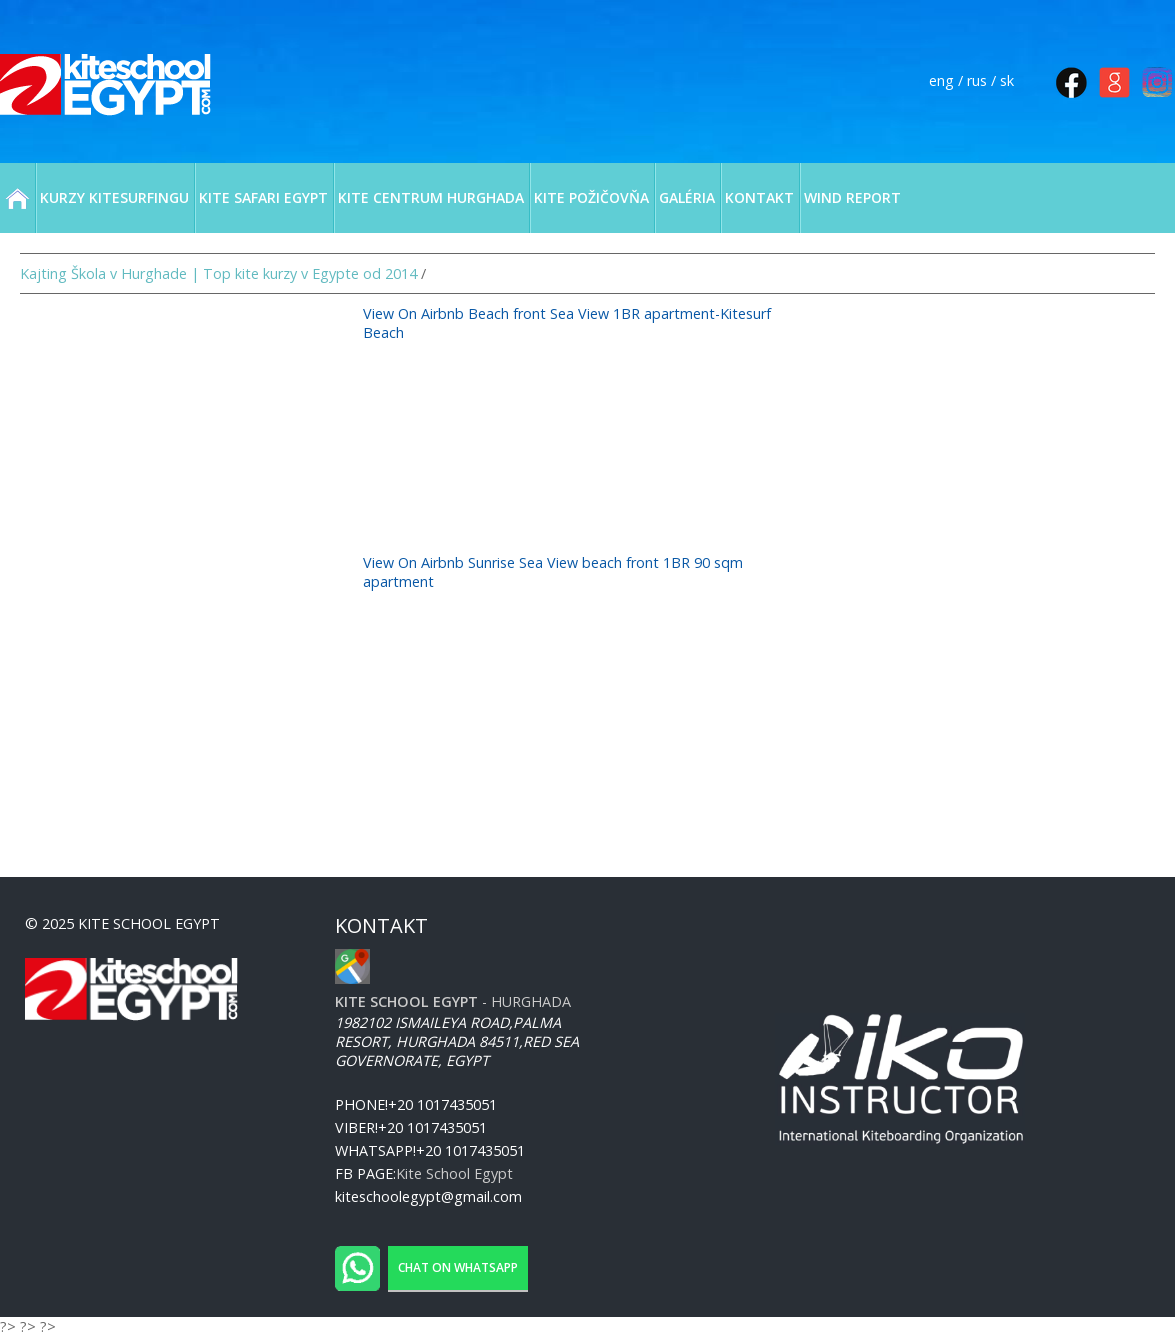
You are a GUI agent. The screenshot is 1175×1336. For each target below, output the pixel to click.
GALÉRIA (687, 197)
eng (941, 80)
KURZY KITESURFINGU (114, 197)
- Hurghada (453, 1001)
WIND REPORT (852, 197)
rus (977, 80)
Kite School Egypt (454, 1173)
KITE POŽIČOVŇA (591, 197)
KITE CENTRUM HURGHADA (431, 197)
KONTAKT (759, 197)
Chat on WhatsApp (458, 1267)
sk (1007, 80)
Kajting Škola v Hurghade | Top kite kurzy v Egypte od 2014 (218, 273)
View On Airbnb (415, 313)
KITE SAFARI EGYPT (263, 197)
